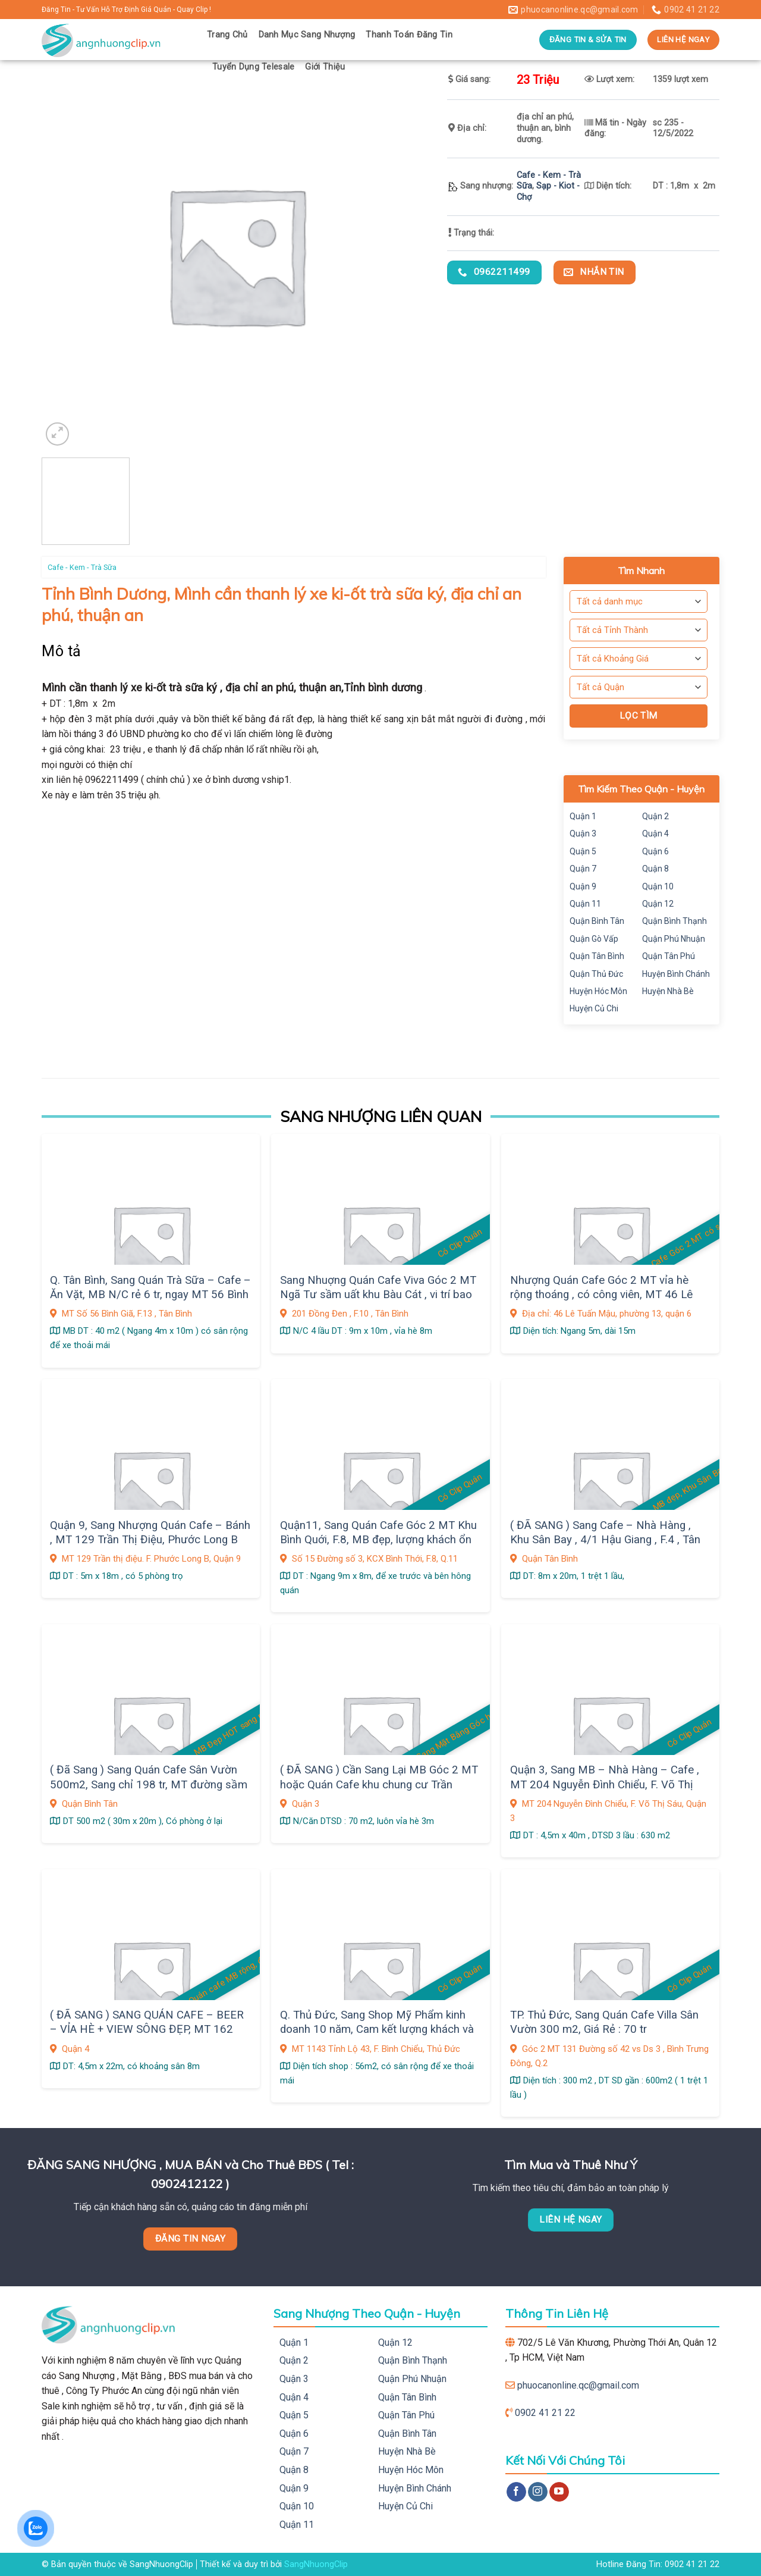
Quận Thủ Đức (596, 974)
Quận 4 (655, 833)
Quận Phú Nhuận (673, 939)
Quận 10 (658, 886)
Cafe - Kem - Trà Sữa (82, 567)
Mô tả (61, 651)
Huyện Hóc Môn (598, 991)
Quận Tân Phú (668, 956)
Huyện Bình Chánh (676, 974)
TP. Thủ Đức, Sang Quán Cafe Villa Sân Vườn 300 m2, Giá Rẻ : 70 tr (604, 2022)
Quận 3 (583, 833)
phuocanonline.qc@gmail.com (578, 2385)
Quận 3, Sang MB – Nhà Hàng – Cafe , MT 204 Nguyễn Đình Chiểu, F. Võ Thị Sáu (604, 1784)
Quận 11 (585, 903)
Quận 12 (658, 903)
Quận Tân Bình (597, 956)
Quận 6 (655, 851)
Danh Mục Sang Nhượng (307, 35)
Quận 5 (583, 851)
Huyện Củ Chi (594, 1008)
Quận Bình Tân (597, 921)
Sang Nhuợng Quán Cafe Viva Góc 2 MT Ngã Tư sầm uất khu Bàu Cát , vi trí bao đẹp (378, 1295)
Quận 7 (583, 868)
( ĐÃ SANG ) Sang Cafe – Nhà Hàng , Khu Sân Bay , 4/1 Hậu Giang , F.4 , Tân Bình (605, 1540)
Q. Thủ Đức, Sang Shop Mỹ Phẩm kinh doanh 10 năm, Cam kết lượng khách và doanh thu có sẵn (377, 2029)
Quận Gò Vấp (594, 939)
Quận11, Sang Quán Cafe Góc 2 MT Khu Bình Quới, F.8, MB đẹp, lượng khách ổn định (378, 1540)
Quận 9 (583, 886)
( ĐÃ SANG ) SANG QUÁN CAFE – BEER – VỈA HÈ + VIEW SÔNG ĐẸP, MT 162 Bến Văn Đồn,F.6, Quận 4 (147, 2029)
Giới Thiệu (325, 67)
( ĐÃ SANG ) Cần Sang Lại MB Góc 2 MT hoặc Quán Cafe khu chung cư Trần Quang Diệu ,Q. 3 (379, 1784)
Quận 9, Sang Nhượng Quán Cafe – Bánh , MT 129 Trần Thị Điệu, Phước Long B (150, 1532)
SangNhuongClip (316, 2564)
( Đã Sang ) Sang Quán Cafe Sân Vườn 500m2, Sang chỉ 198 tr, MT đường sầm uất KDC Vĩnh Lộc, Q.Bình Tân (148, 1784)
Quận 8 (655, 868)
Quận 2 (655, 816)
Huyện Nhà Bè (668, 991)
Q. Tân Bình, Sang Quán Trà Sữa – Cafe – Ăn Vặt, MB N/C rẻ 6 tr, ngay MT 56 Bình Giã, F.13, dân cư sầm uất (150, 1295)
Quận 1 (583, 816)
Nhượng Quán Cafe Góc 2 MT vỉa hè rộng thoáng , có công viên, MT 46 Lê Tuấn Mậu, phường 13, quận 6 (601, 1295)
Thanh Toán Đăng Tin (409, 35)
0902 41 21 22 (545, 2412)
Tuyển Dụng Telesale (253, 67)
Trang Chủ (227, 35)
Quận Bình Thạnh (674, 921)
